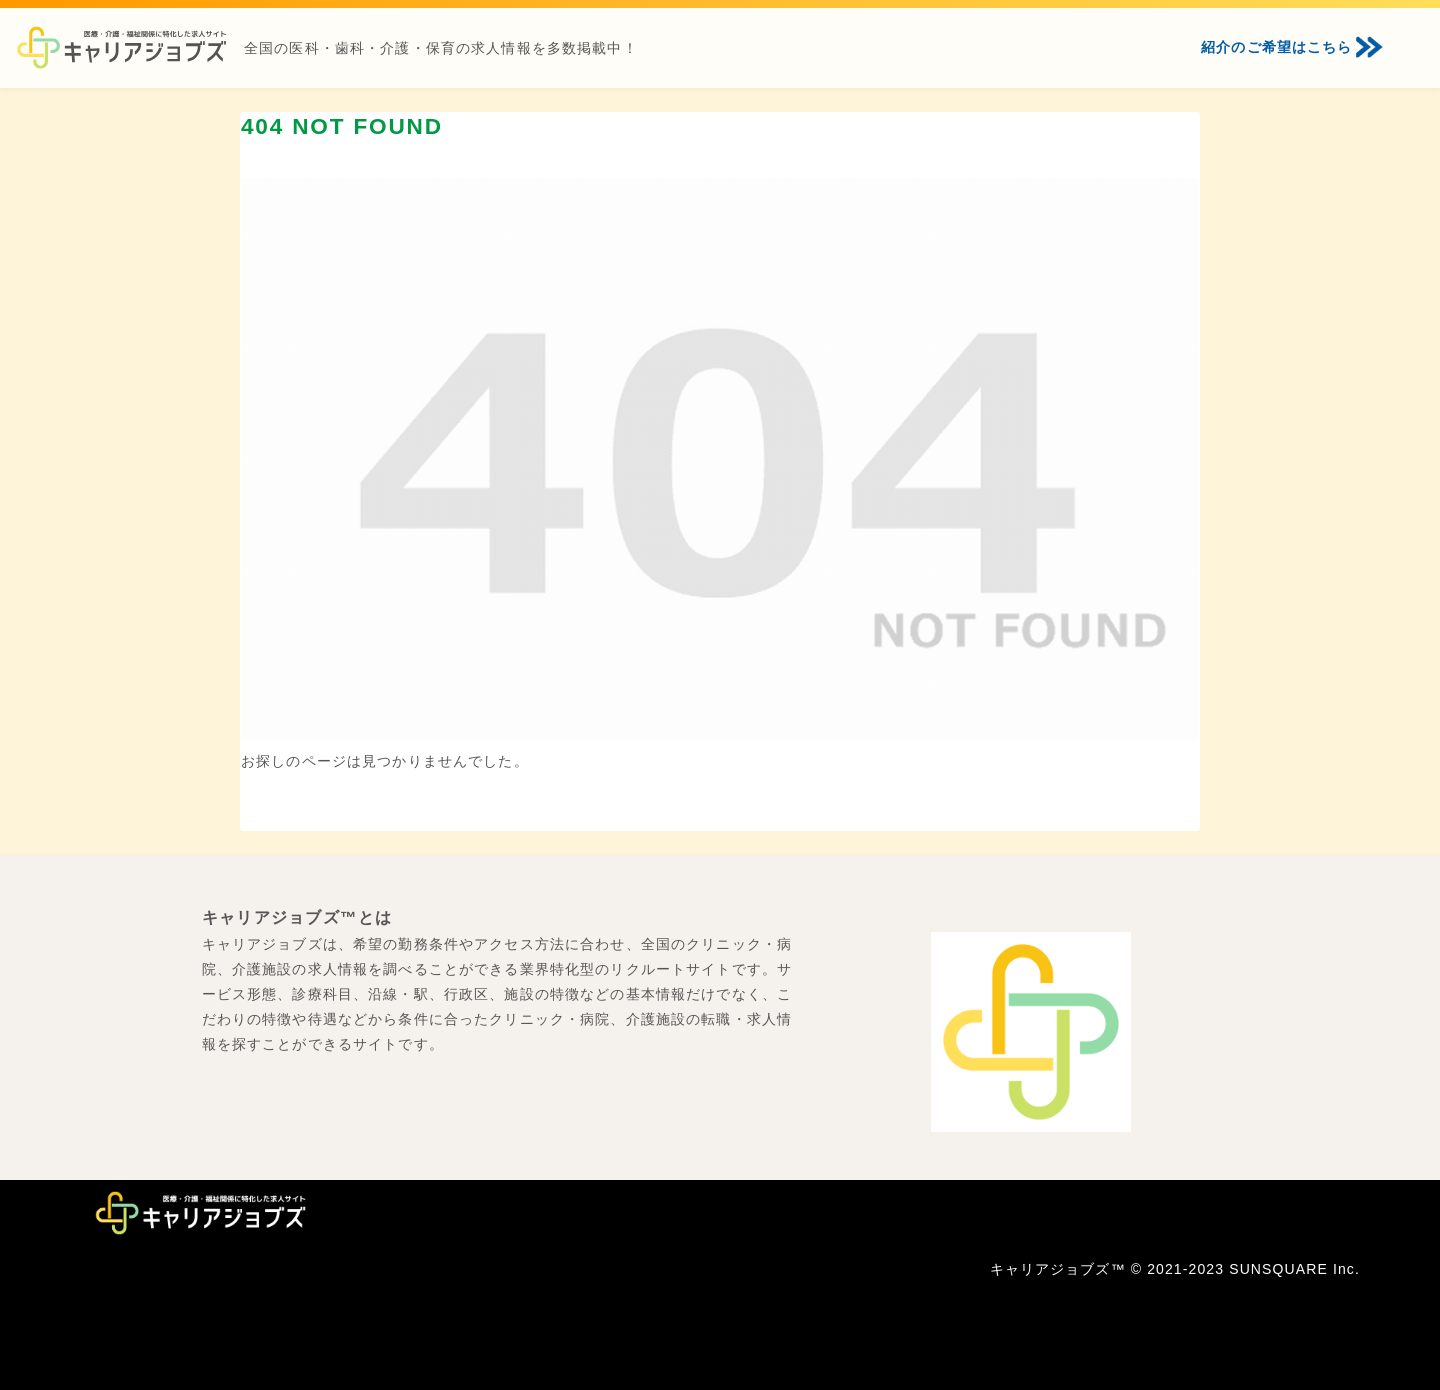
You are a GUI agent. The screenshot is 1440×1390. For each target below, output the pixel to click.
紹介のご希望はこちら (1276, 47)
